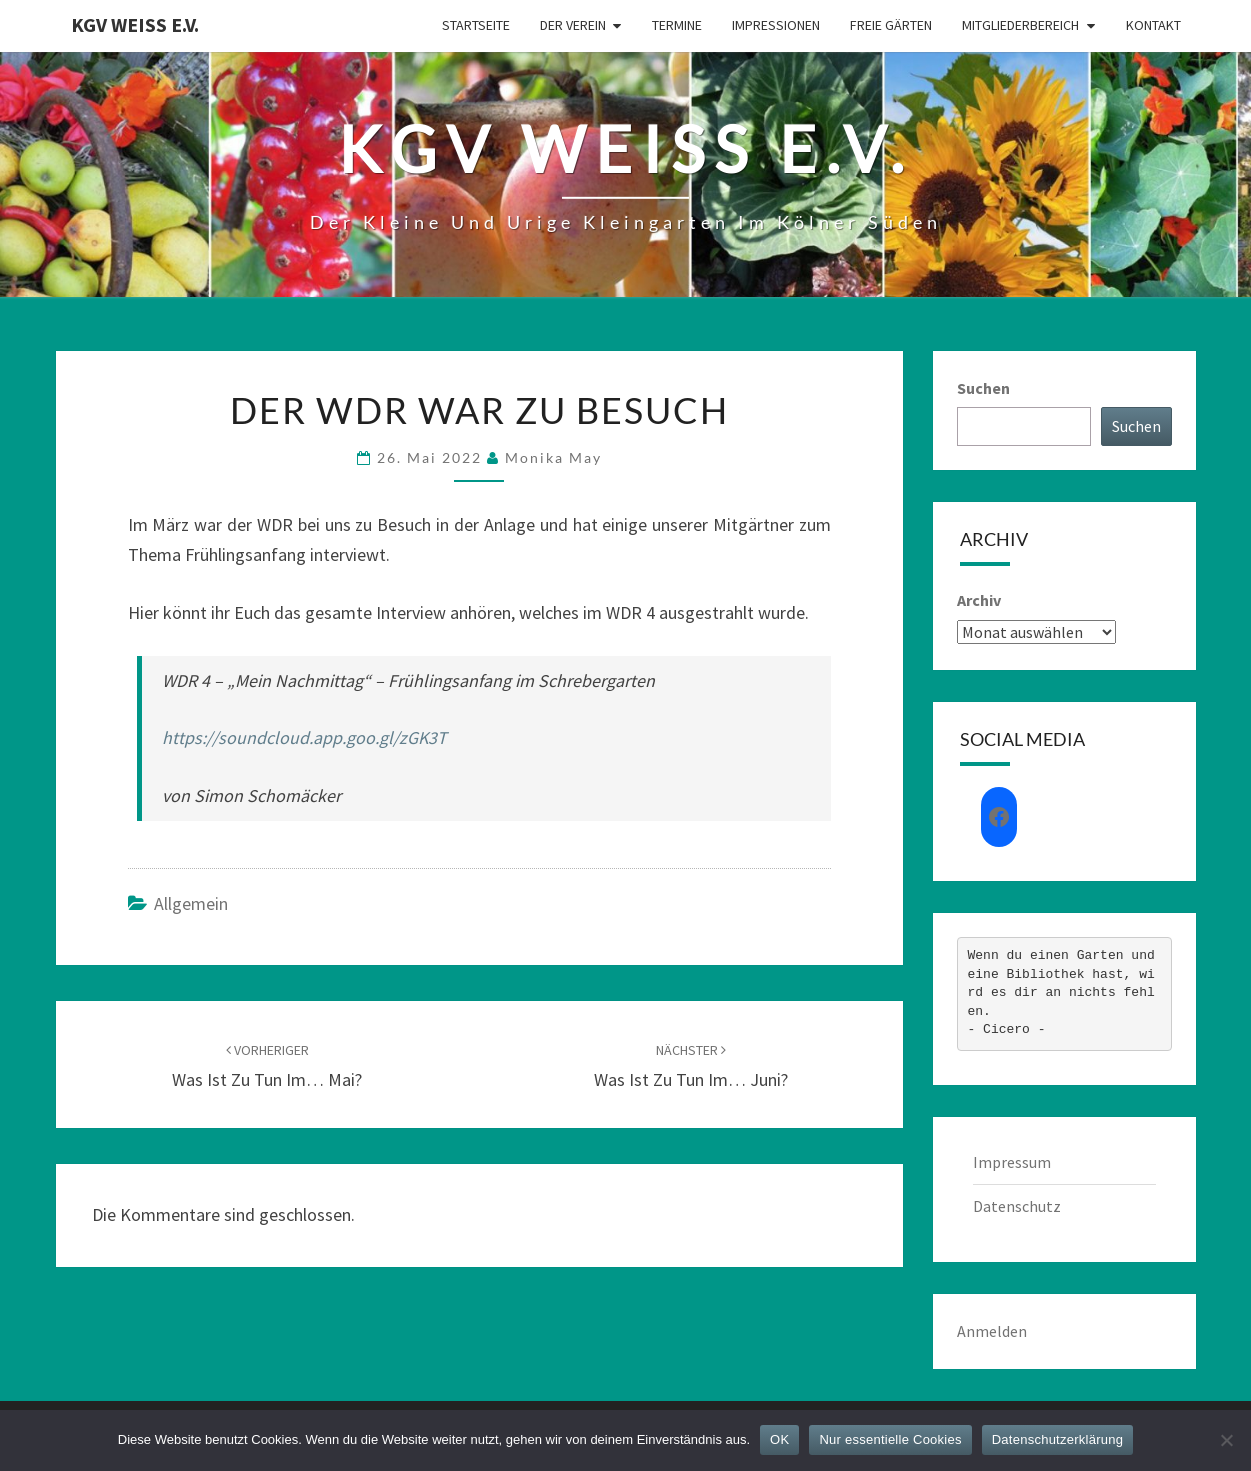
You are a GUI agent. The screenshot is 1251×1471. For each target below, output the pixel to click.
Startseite (476, 25)
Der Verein (573, 25)
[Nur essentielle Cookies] (1226, 1440)
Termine (677, 25)
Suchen (983, 388)
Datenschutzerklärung (1057, 1439)
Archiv (979, 600)
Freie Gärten (891, 25)
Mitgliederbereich (1020, 25)
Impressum (1012, 1162)
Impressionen (776, 25)
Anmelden (992, 1331)
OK (779, 1439)
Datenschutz (1017, 1206)
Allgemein (191, 903)
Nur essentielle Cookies (890, 1439)
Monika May (553, 457)
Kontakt (1153, 25)
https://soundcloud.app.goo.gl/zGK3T (304, 737)
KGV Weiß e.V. (135, 24)
